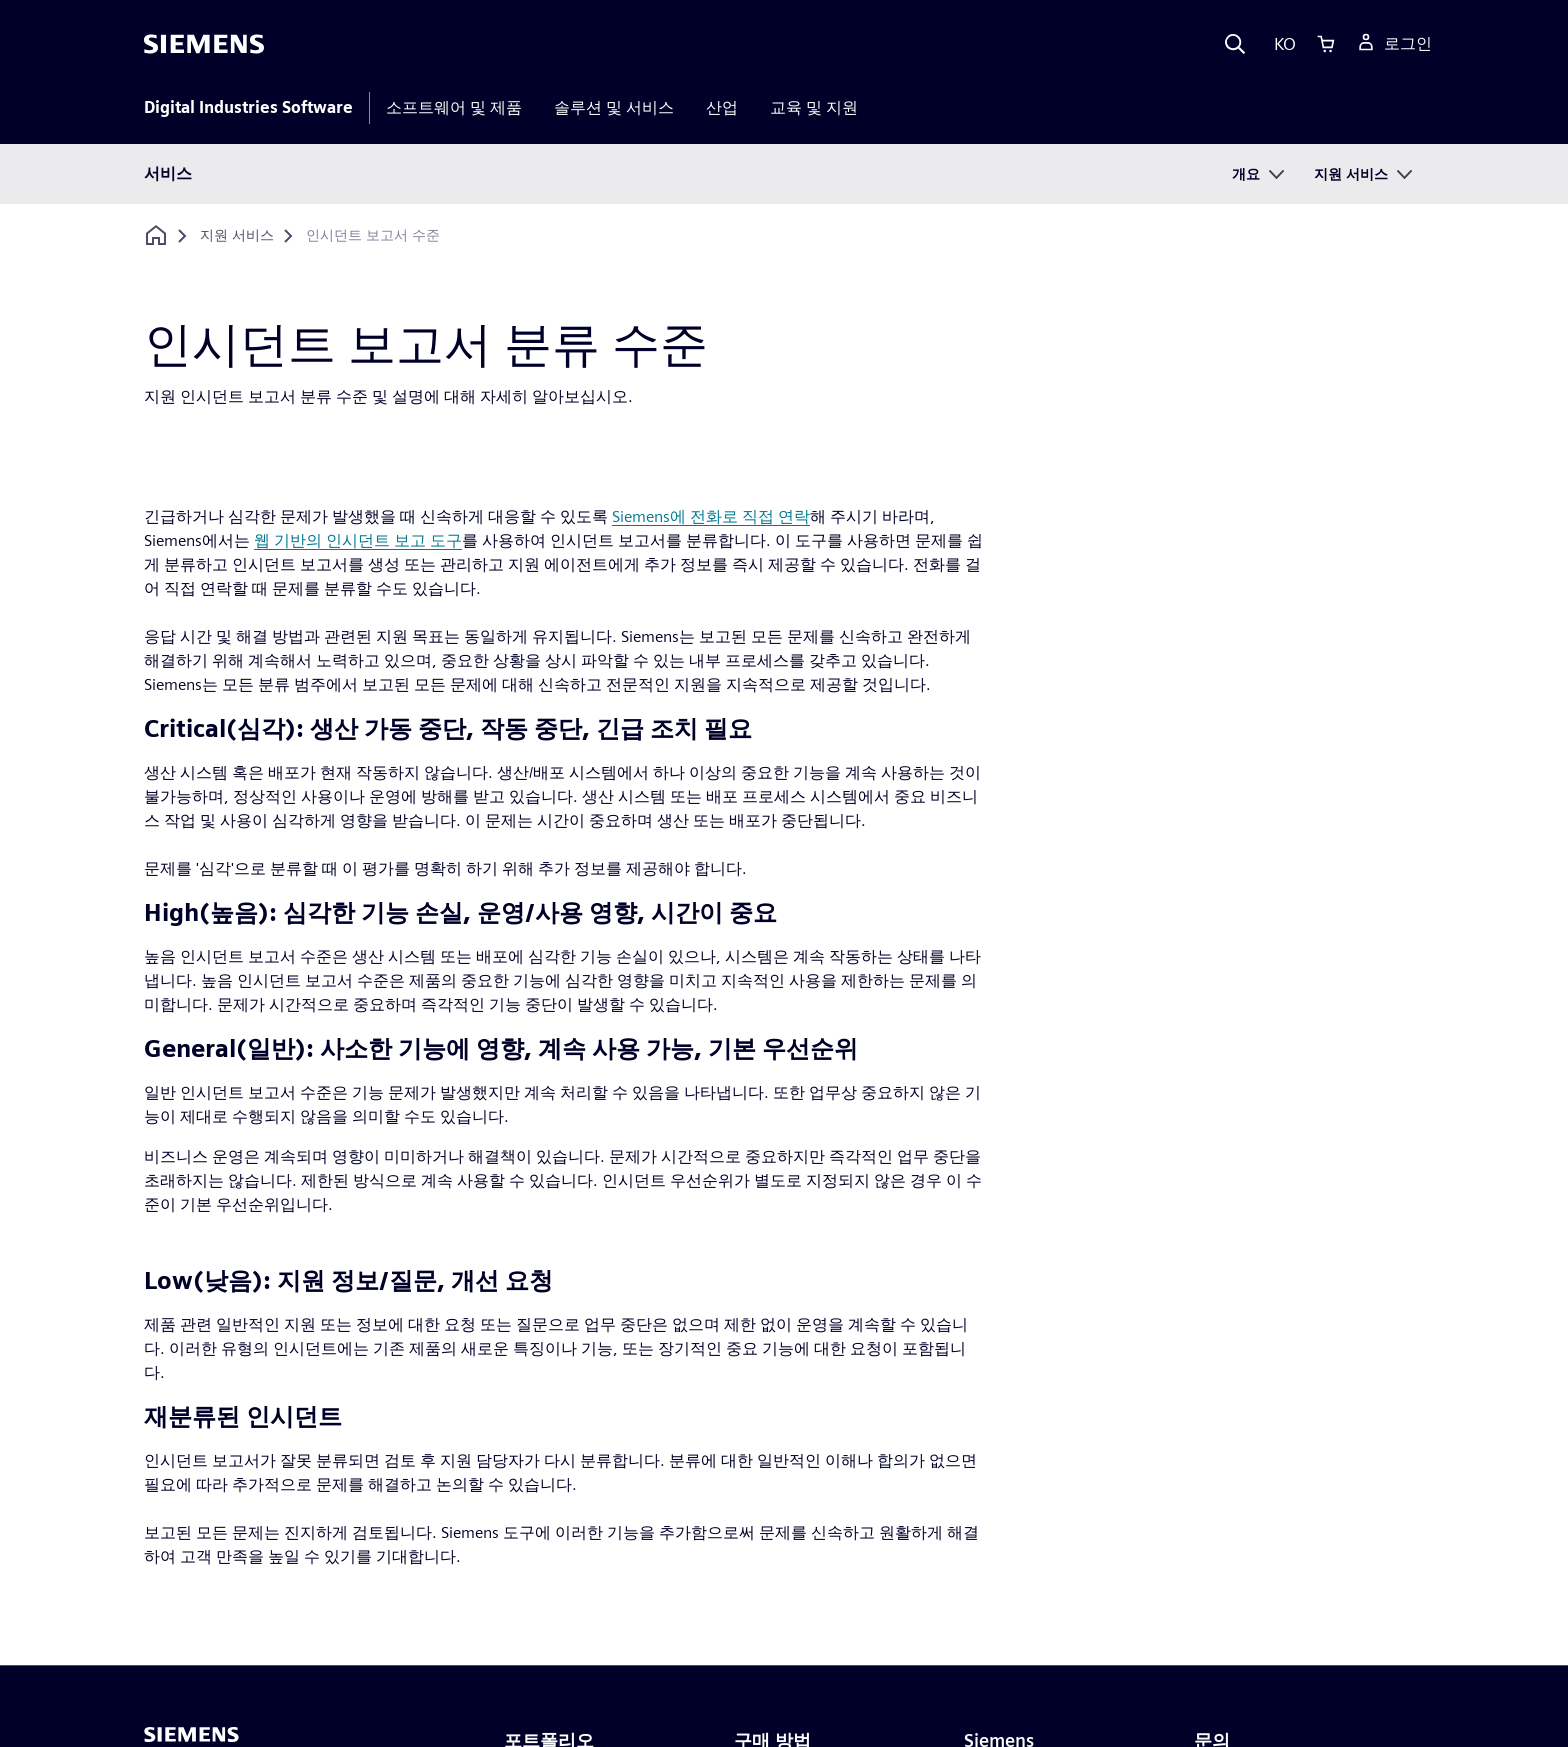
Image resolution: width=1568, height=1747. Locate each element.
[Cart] (1326, 44)
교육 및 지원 (814, 107)
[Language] (1280, 44)
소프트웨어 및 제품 (454, 107)
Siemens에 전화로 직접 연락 (711, 516)
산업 (722, 107)
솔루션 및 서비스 (614, 107)
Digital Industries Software (248, 107)
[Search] (1235, 44)
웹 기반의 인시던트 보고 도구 (358, 540)
